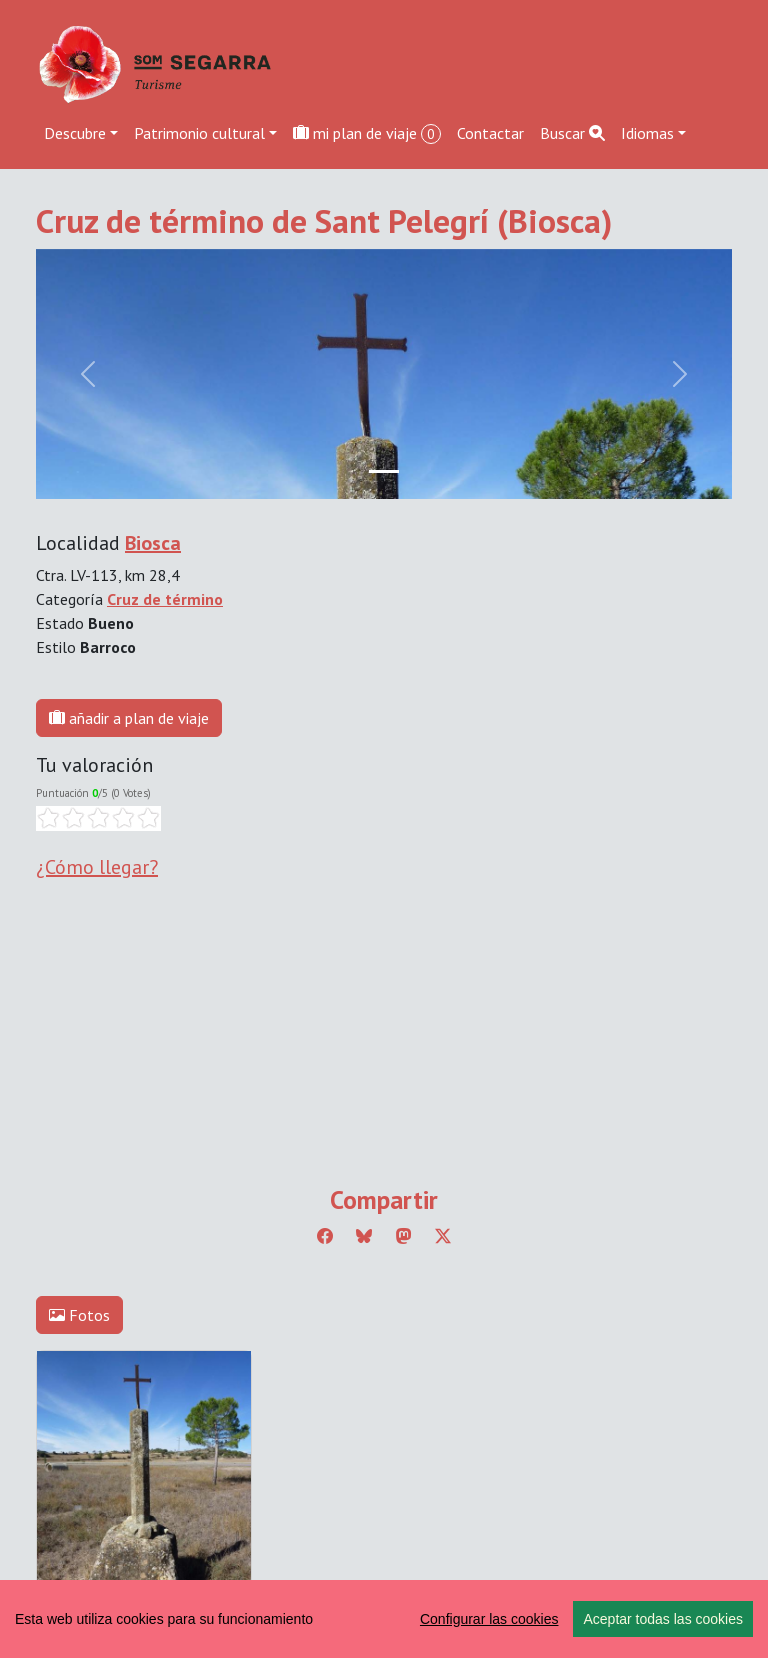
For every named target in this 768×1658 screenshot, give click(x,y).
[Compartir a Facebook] (325, 1236)
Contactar (490, 133)
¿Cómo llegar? (97, 867)
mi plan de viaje (367, 133)
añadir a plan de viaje (129, 718)
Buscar (572, 133)
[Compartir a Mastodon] (404, 1236)
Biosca (153, 543)
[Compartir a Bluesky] (364, 1236)
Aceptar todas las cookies (663, 1619)
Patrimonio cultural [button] (199, 133)
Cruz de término (165, 599)
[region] (384, 1619)
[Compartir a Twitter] (443, 1236)
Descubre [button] (75, 133)
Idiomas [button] (647, 133)
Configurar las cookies (489, 1619)
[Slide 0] (384, 471)
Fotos (79, 1315)
